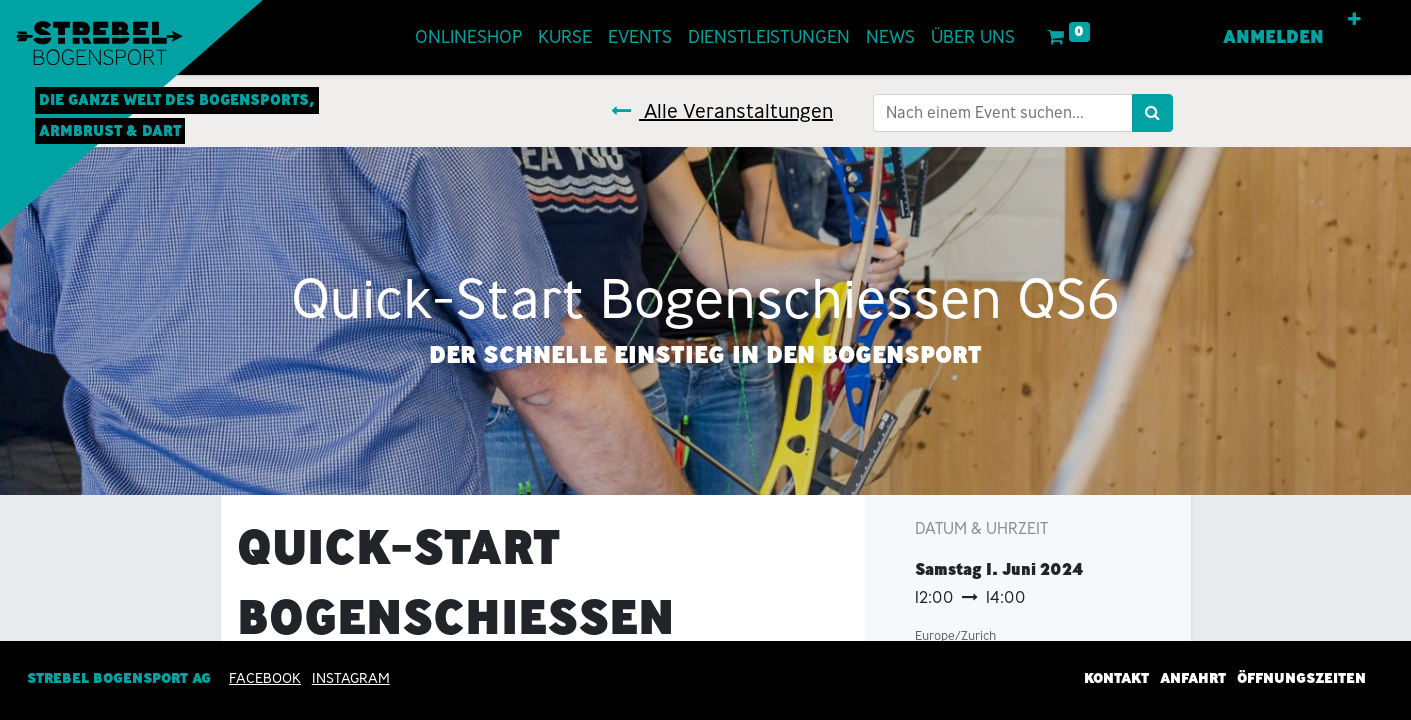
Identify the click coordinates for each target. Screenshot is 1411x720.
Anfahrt (1193, 678)
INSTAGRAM (351, 678)
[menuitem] (468, 37)
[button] (1354, 20)
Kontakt (1116, 678)
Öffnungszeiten (1301, 678)
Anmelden (1273, 37)
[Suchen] (1152, 113)
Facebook (265, 678)
